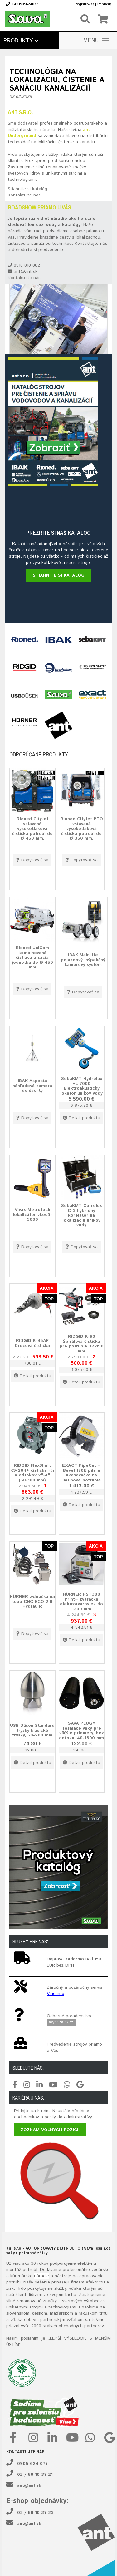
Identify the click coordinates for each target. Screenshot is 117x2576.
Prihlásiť (104, 4)
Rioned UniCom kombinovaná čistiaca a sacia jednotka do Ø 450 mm (32, 958)
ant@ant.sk (29, 2485)
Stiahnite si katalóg (27, 189)
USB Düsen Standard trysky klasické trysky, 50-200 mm (32, 1730)
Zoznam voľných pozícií (50, 2130)
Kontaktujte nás (24, 195)
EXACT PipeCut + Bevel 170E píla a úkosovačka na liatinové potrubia (81, 1473)
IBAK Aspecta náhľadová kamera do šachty (32, 1086)
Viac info (55, 1994)
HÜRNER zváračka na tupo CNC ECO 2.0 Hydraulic (32, 1601)
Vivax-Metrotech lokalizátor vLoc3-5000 (32, 1215)
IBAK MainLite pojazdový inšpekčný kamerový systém (83, 960)
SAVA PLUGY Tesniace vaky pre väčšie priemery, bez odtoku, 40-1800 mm (81, 1731)
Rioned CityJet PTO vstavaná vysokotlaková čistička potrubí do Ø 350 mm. (81, 829)
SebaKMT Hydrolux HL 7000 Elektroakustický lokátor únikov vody (81, 1086)
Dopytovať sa (32, 860)
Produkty (20, 41)
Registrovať (84, 4)
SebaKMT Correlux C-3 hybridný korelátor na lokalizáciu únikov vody (81, 1216)
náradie (41, 2276)
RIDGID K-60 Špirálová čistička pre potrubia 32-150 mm (82, 1344)
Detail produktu (81, 1118)
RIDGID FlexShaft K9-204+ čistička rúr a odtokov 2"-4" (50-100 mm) (32, 1473)
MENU (96, 41)
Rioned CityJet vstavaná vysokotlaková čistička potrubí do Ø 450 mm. (32, 829)
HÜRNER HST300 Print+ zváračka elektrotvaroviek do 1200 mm (81, 1602)
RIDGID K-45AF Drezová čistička (32, 1342)
